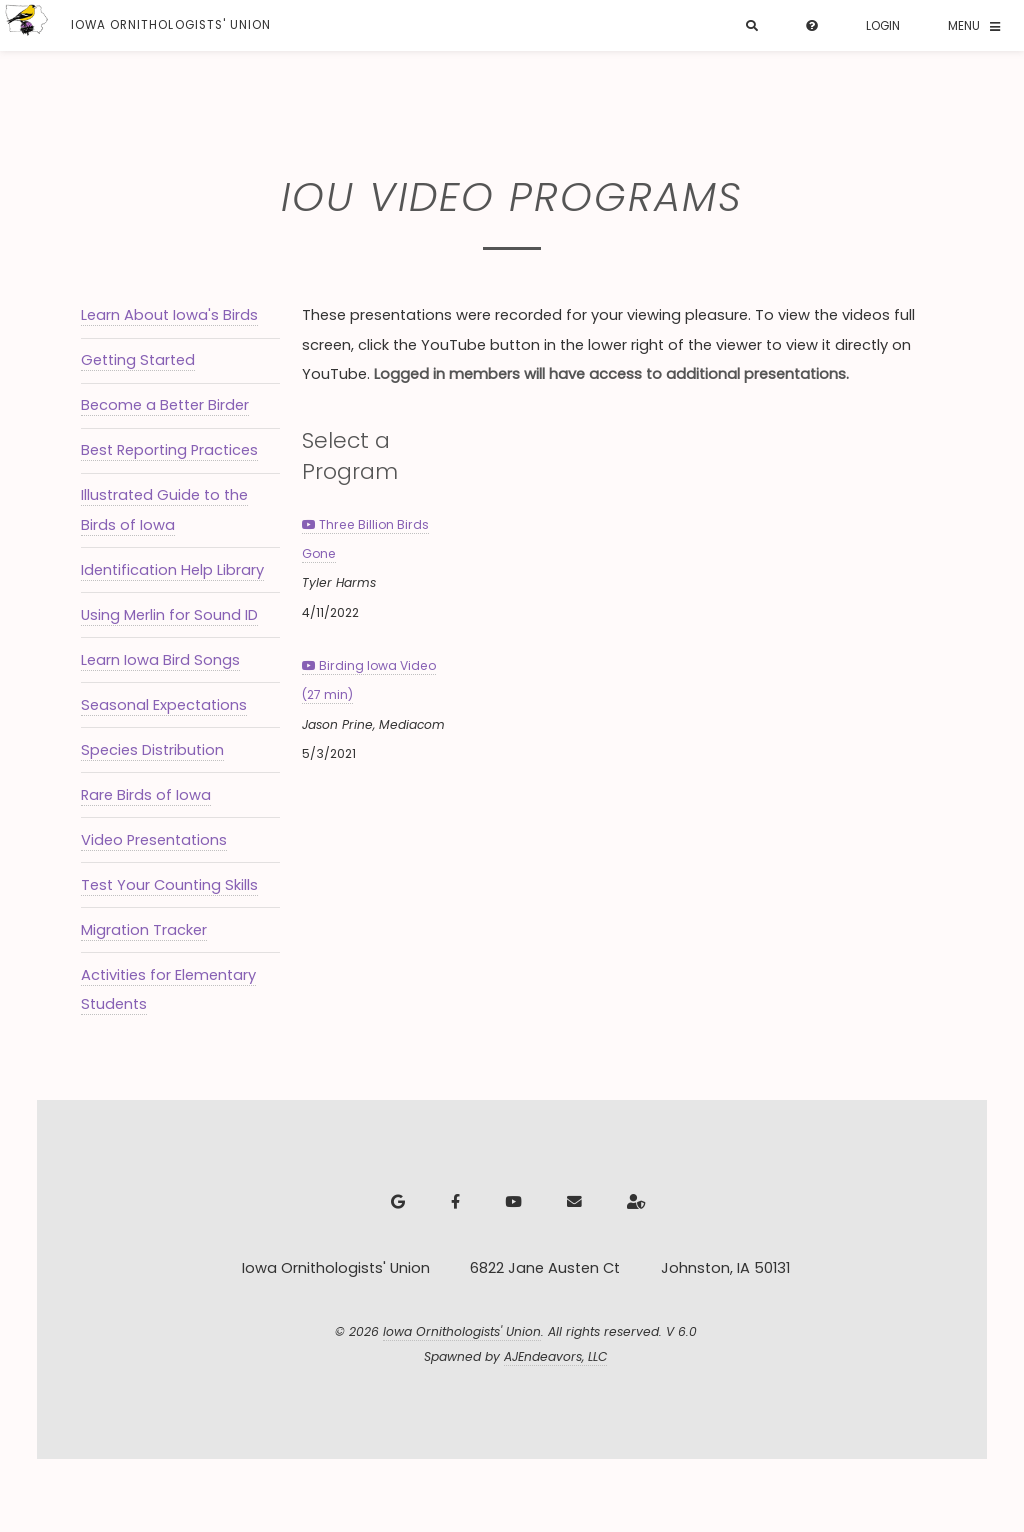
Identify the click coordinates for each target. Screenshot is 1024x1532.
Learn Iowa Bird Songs (160, 660)
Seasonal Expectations (164, 705)
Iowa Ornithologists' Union (462, 1331)
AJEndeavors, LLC (555, 1356)
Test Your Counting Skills (169, 885)
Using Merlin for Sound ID (169, 615)
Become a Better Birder (165, 405)
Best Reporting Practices (169, 450)
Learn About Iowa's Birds (169, 315)
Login (883, 26)
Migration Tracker (144, 930)
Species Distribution (152, 750)
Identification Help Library (172, 570)
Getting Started (138, 360)
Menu (964, 26)
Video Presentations (154, 840)
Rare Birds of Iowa (146, 795)
